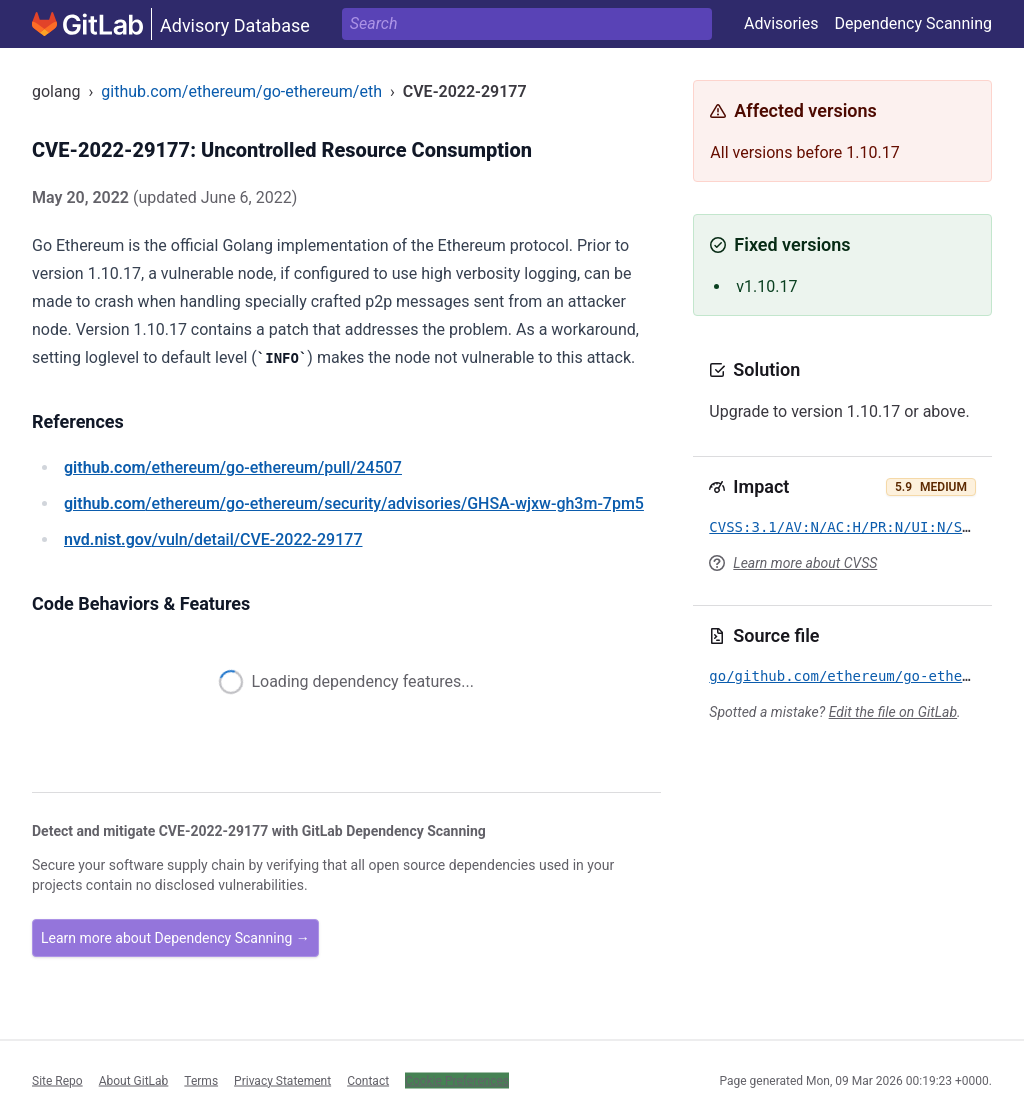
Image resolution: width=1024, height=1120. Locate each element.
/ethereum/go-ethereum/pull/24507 (233, 467)
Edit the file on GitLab (893, 712)
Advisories (781, 23)
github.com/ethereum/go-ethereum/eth (241, 91)
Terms (201, 1080)
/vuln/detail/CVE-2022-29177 (213, 539)
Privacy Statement (282, 1080)
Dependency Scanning (913, 23)
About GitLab (134, 1080)
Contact (368, 1080)
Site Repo (57, 1080)
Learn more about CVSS (805, 563)
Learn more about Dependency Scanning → (175, 938)
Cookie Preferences (457, 1080)
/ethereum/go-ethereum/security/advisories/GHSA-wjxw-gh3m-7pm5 (354, 503)
